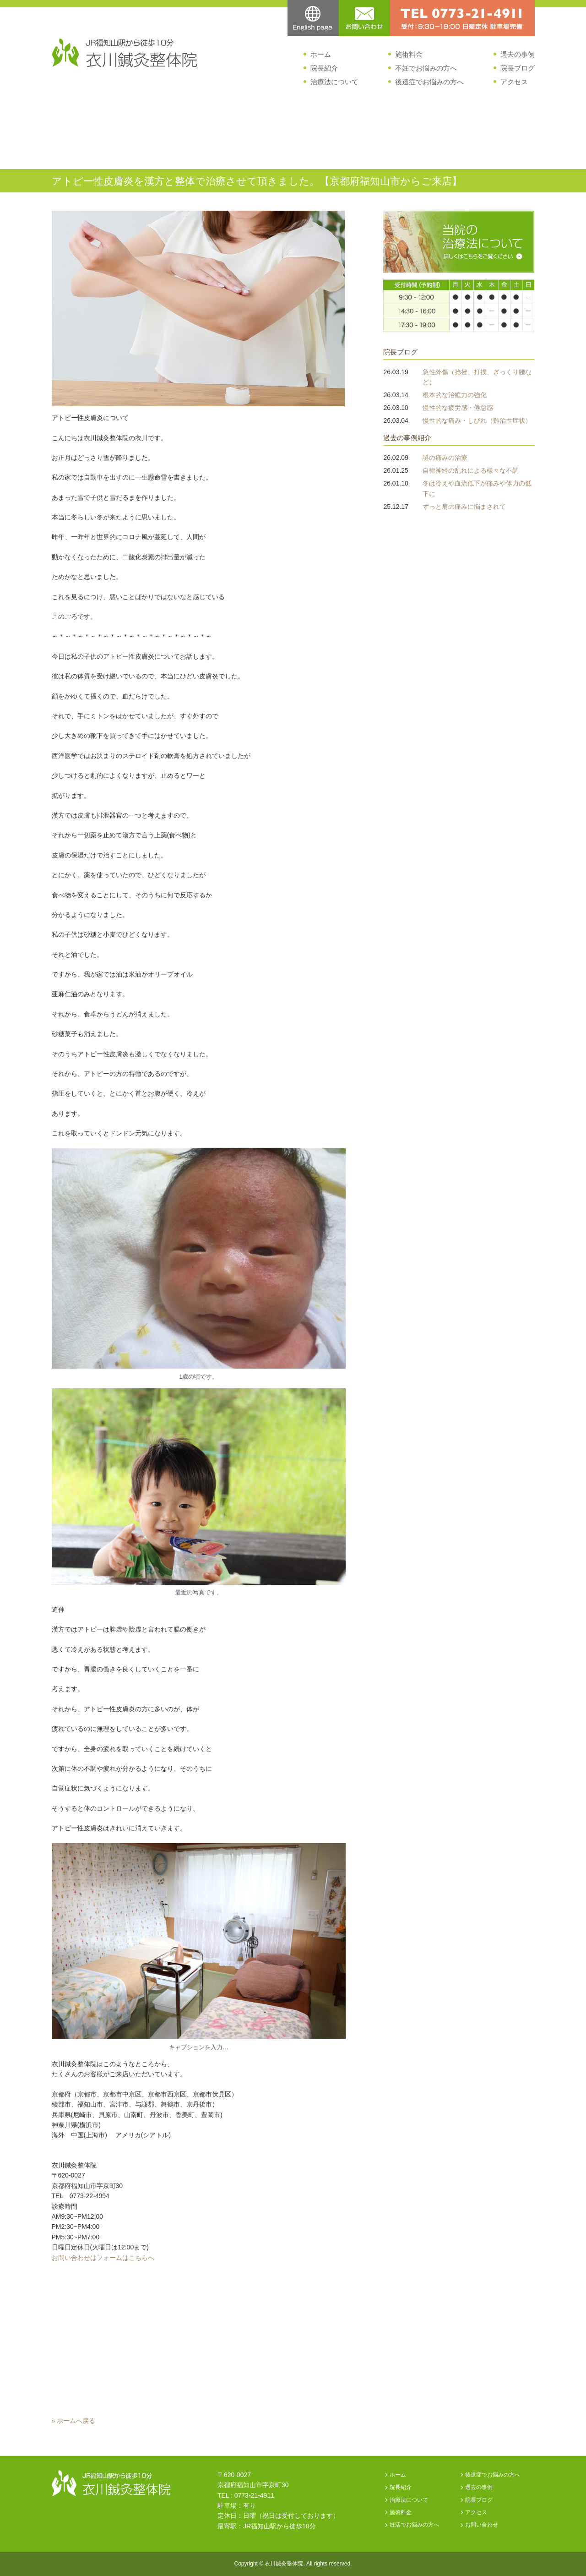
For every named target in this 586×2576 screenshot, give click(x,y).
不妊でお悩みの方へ (426, 68)
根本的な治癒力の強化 (455, 394)
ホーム (320, 54)
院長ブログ (517, 68)
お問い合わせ (481, 2524)
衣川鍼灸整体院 (284, 2563)
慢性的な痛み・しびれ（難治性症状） (477, 420)
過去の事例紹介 (407, 438)
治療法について (334, 82)
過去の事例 (517, 54)
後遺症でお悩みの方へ (429, 82)
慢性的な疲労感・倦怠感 (458, 407)
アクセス (514, 82)
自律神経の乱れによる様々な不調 (471, 470)
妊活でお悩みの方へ (414, 2524)
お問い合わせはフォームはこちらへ (103, 2257)
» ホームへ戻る (74, 2420)
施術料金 (409, 54)
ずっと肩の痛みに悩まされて (464, 506)
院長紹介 (324, 68)
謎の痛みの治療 (445, 457)
